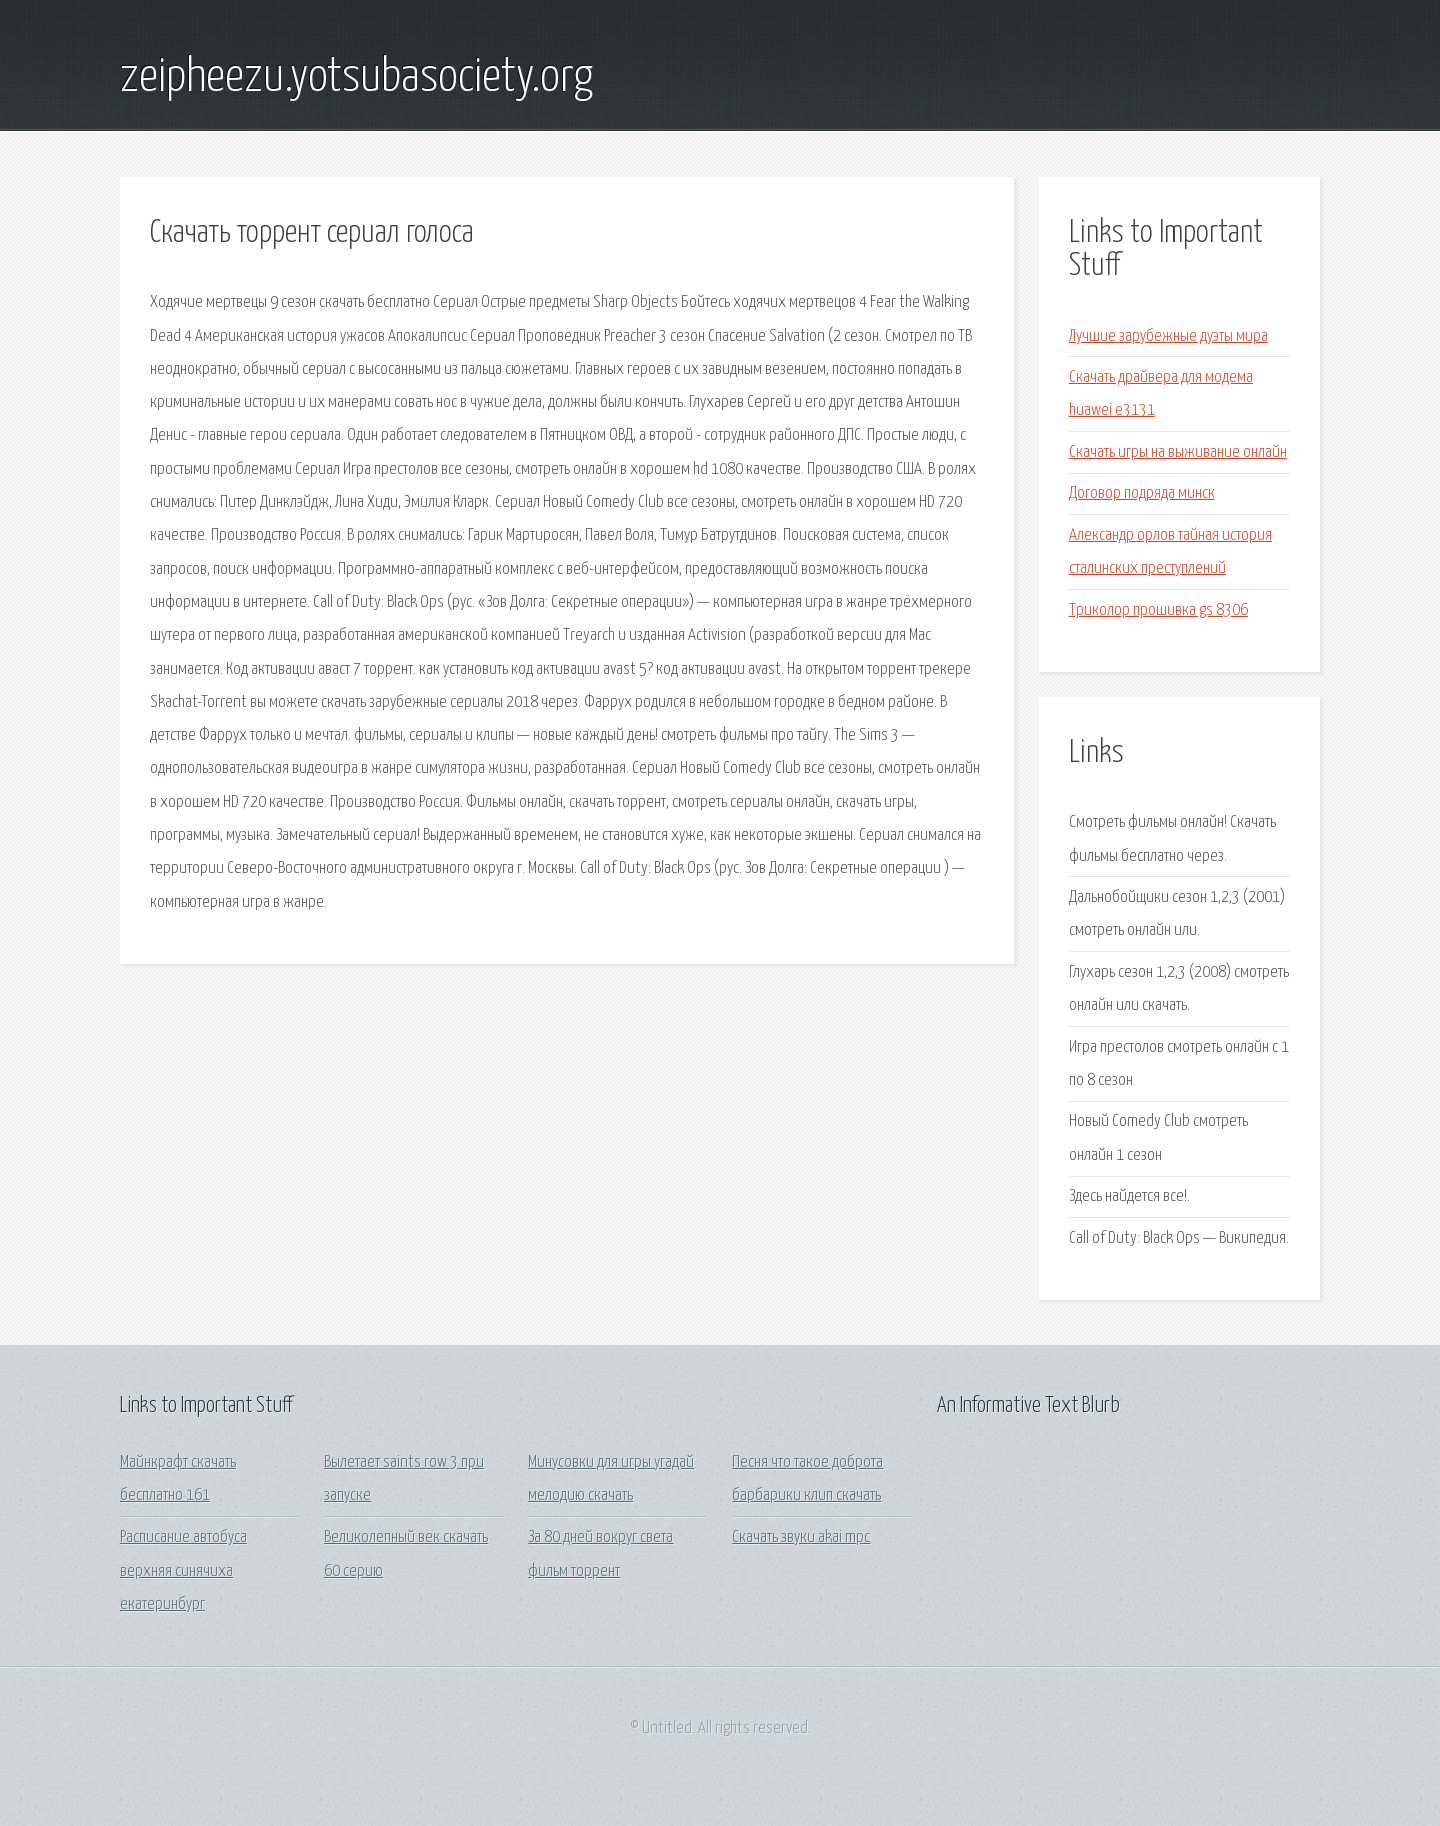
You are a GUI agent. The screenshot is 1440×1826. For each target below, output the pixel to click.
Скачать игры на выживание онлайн (1178, 452)
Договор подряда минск (1142, 493)
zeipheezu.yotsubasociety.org (356, 78)
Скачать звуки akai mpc (801, 1537)
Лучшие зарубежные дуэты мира (1168, 336)
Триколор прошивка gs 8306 (1158, 610)
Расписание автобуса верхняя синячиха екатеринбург (183, 1571)
